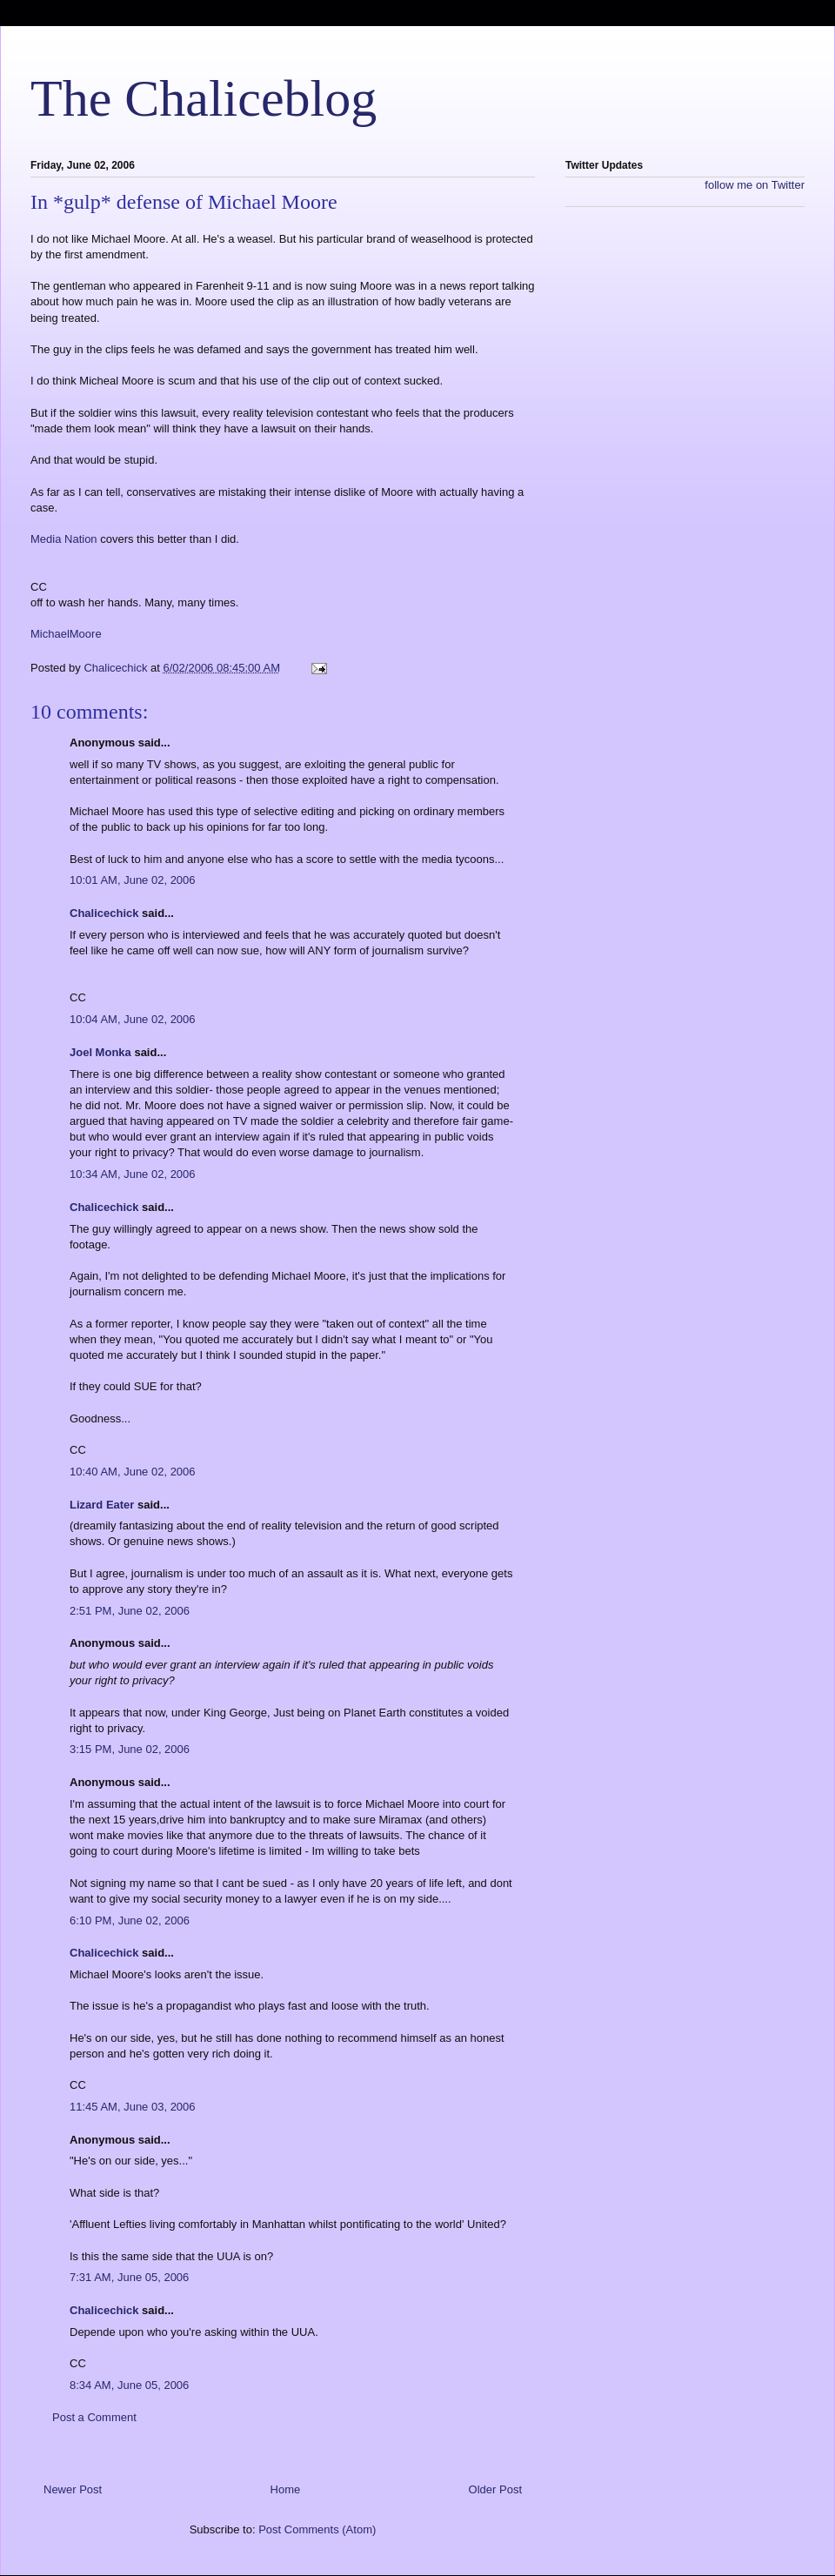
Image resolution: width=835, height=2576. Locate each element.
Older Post (495, 2489)
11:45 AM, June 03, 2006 (133, 2106)
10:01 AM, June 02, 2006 (133, 880)
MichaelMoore (66, 633)
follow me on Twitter (755, 184)
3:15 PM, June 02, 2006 (130, 1749)
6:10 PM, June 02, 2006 (130, 1920)
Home (286, 2489)
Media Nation (63, 538)
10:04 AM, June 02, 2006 (133, 1019)
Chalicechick (104, 913)
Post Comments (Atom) (317, 2529)
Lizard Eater (102, 1504)
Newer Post (72, 2489)
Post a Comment (94, 2417)
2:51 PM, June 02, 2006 (130, 1610)
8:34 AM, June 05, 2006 (129, 2385)
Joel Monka (100, 1052)
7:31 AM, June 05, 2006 (129, 2277)
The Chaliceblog (203, 98)
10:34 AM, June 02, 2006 (133, 1174)
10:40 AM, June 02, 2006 (133, 1471)
